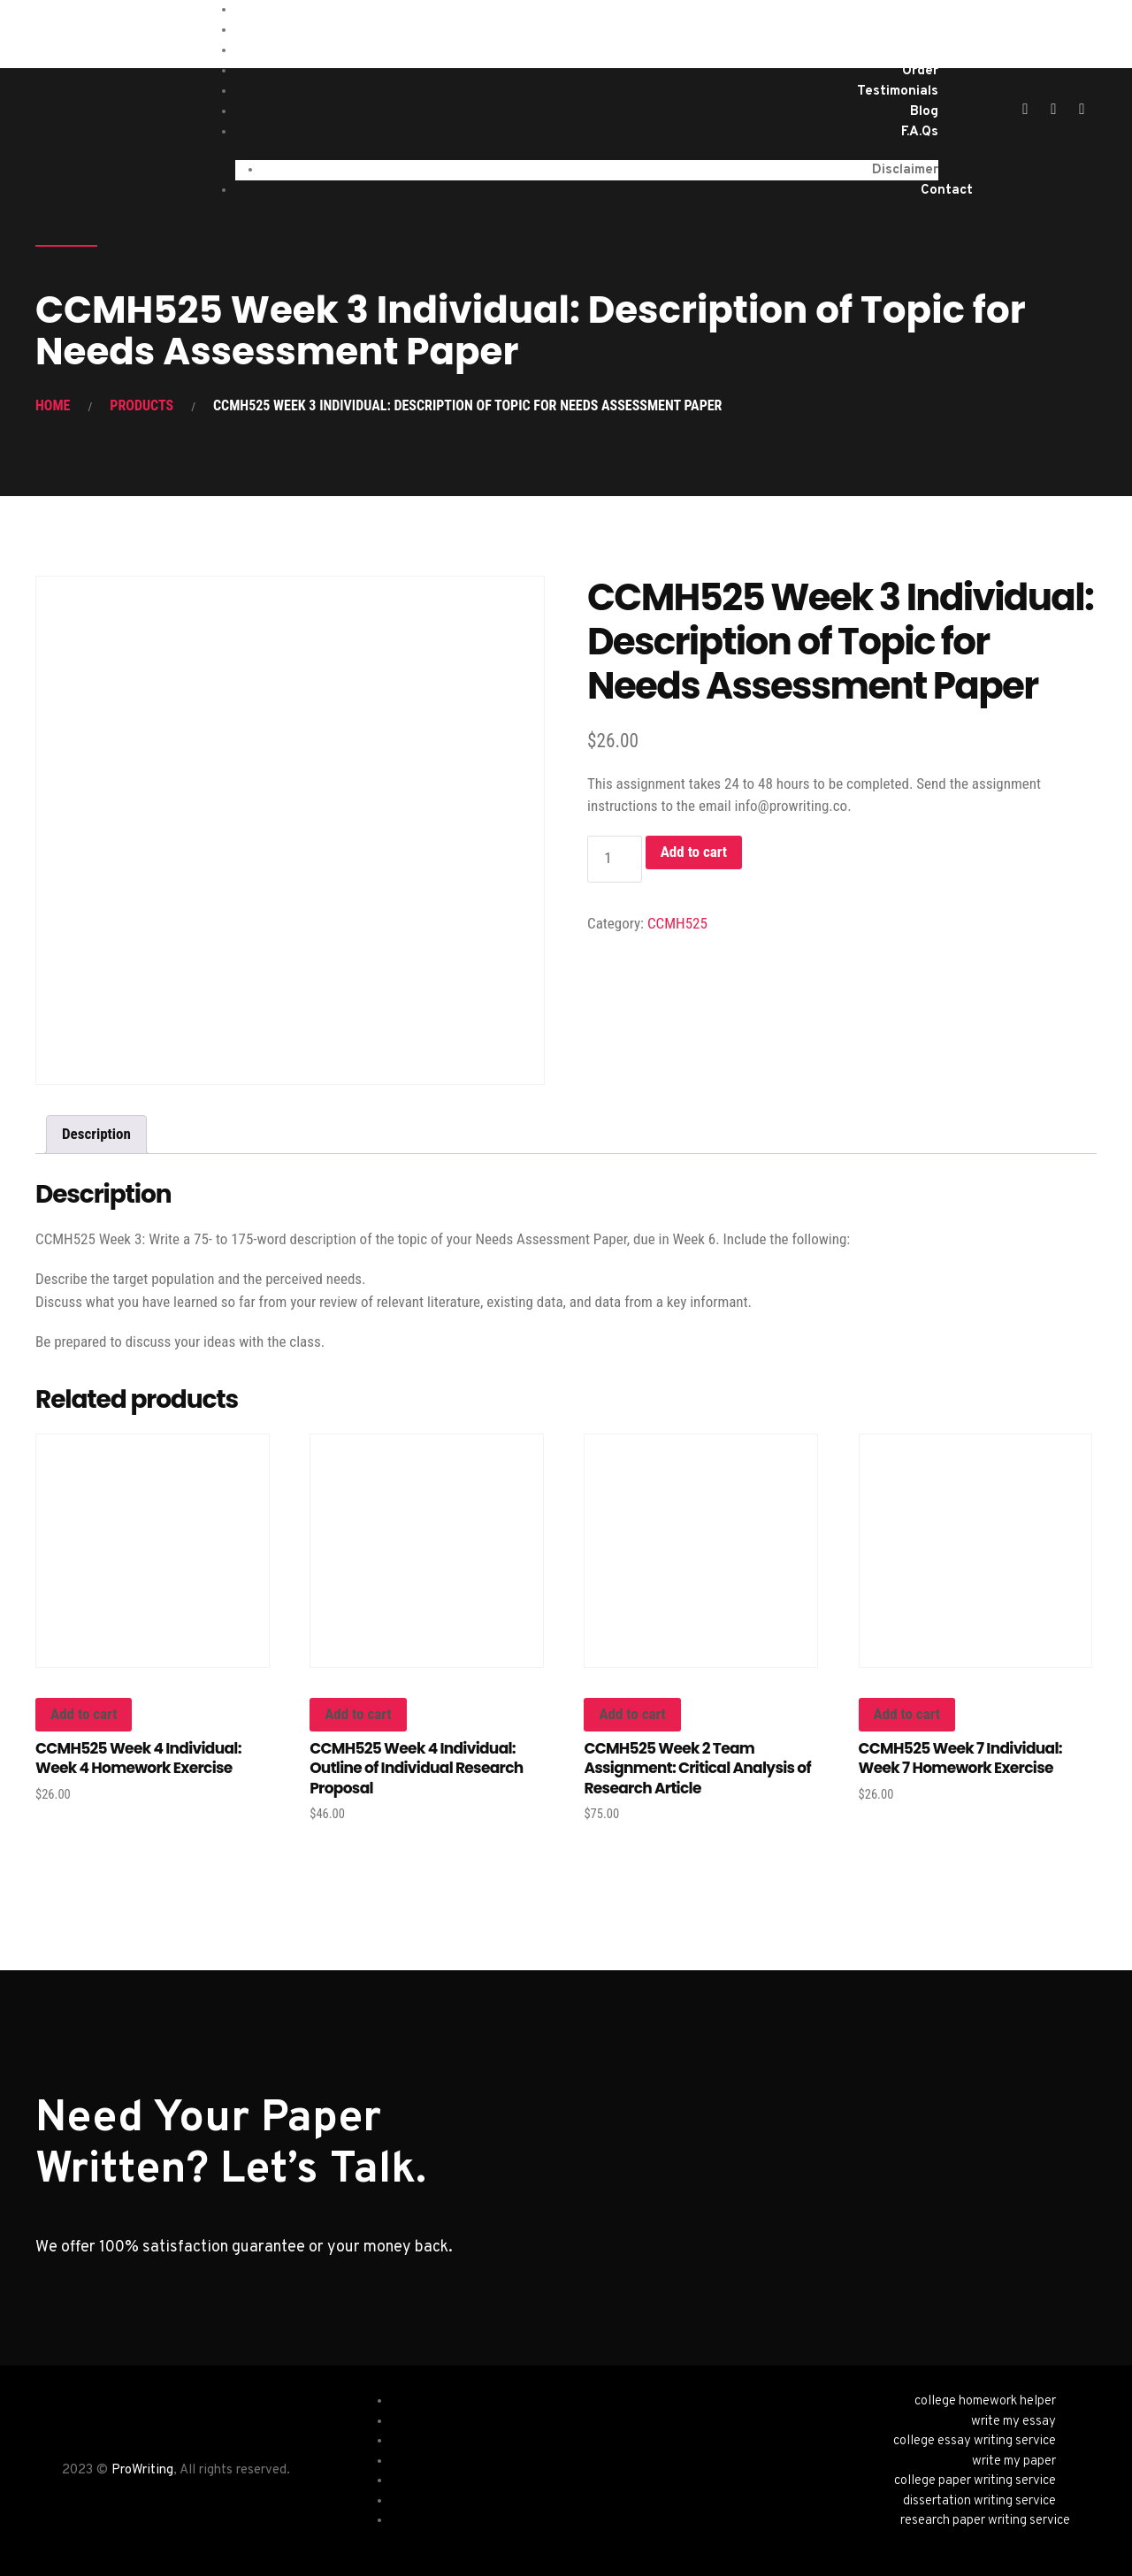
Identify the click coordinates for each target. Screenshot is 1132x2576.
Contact (947, 190)
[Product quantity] (614, 859)
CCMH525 (677, 923)
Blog (924, 111)
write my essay (1013, 2421)
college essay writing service (974, 2441)
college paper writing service (975, 2481)
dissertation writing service (979, 2501)
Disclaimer (905, 170)
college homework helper (985, 2401)
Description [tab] (96, 1134)
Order (920, 71)
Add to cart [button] (83, 1714)
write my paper (1014, 2461)
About (918, 50)
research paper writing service (985, 2520)
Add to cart (694, 851)
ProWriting (142, 2470)
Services (911, 30)
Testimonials (897, 91)
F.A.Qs (919, 132)
